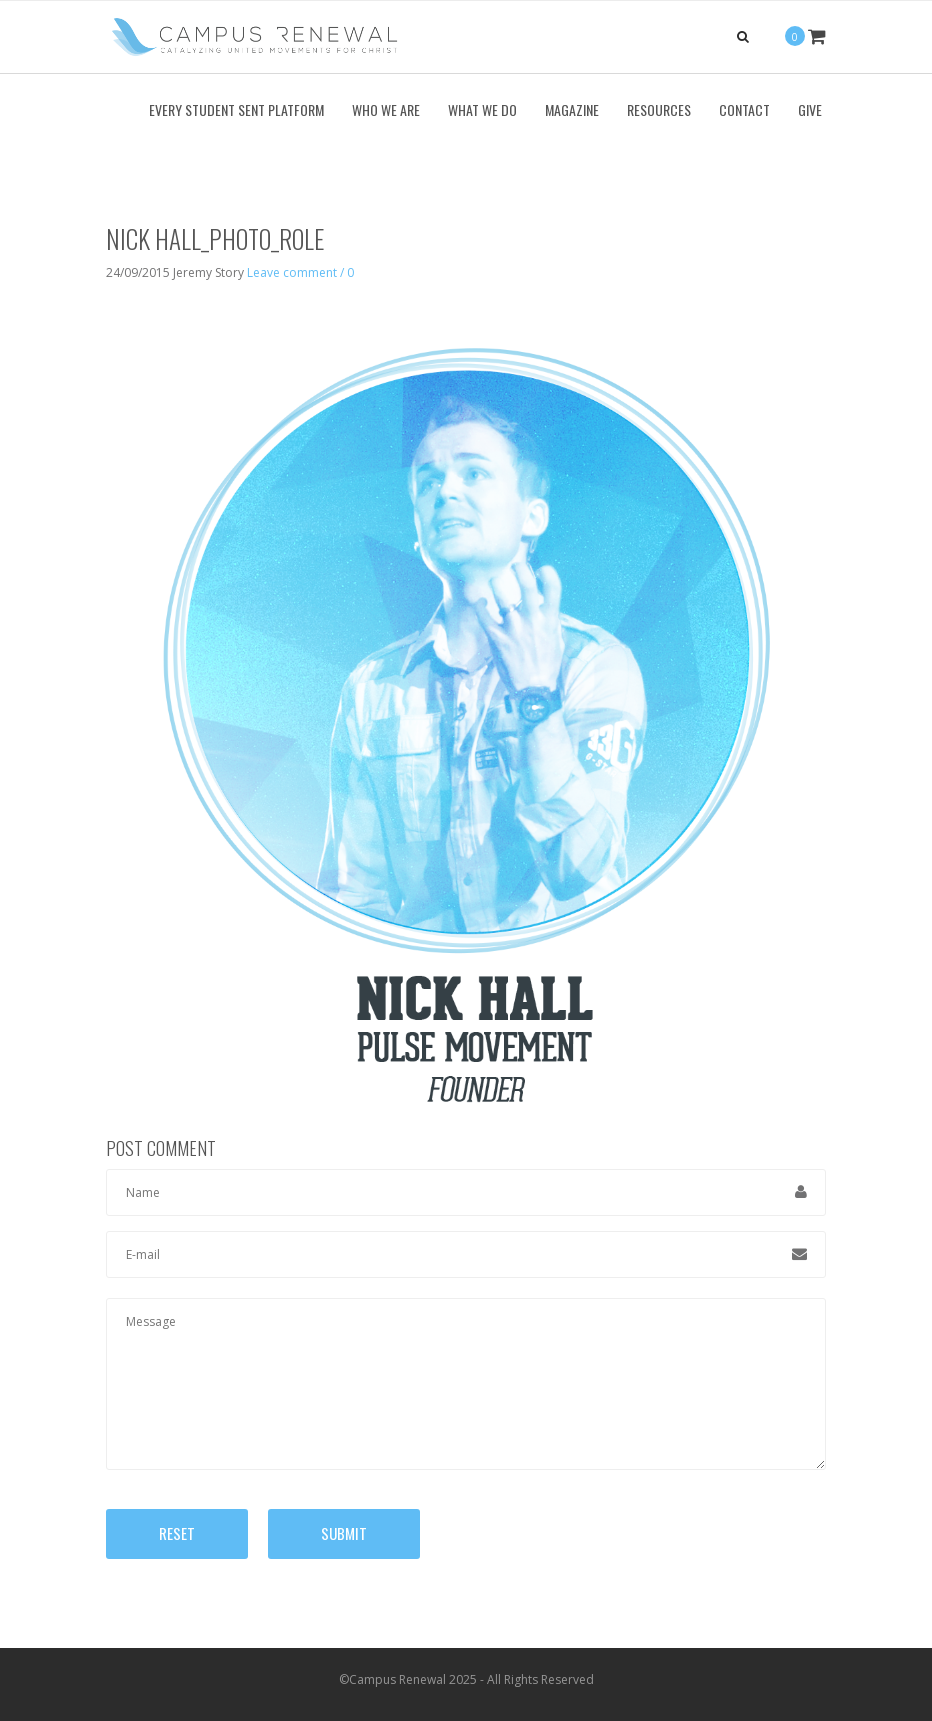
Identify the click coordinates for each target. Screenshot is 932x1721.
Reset (177, 1533)
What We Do (482, 109)
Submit (344, 1533)
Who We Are (386, 109)
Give (810, 109)
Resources (659, 109)
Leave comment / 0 (300, 272)
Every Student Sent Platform (236, 109)
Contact (744, 109)
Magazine (572, 109)
